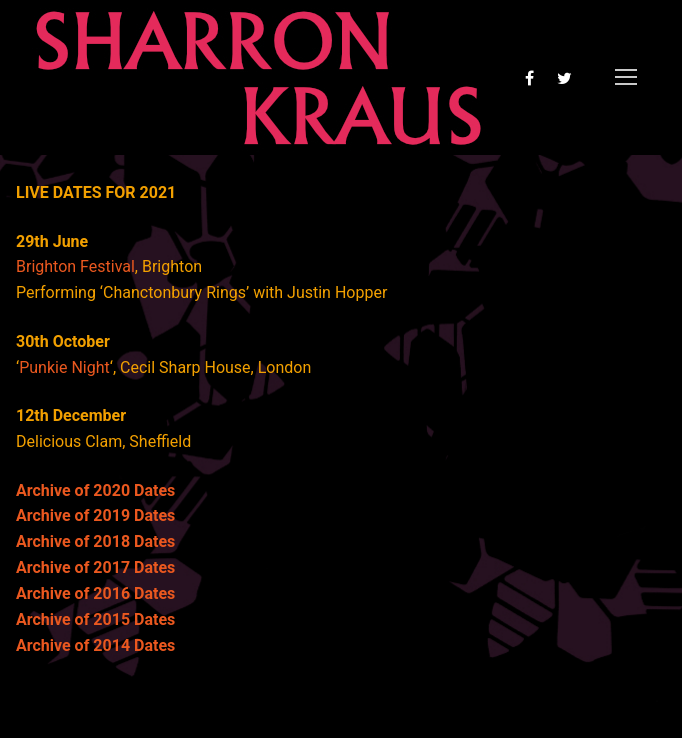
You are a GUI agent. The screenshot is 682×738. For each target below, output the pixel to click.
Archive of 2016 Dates (95, 593)
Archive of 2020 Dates (95, 490)
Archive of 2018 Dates (95, 541)
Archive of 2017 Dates (95, 567)
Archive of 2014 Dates (95, 645)
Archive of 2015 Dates (95, 619)
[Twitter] (564, 77)
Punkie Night (64, 367)
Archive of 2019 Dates (95, 515)
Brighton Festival (75, 266)
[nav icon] (626, 78)
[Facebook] (529, 77)
